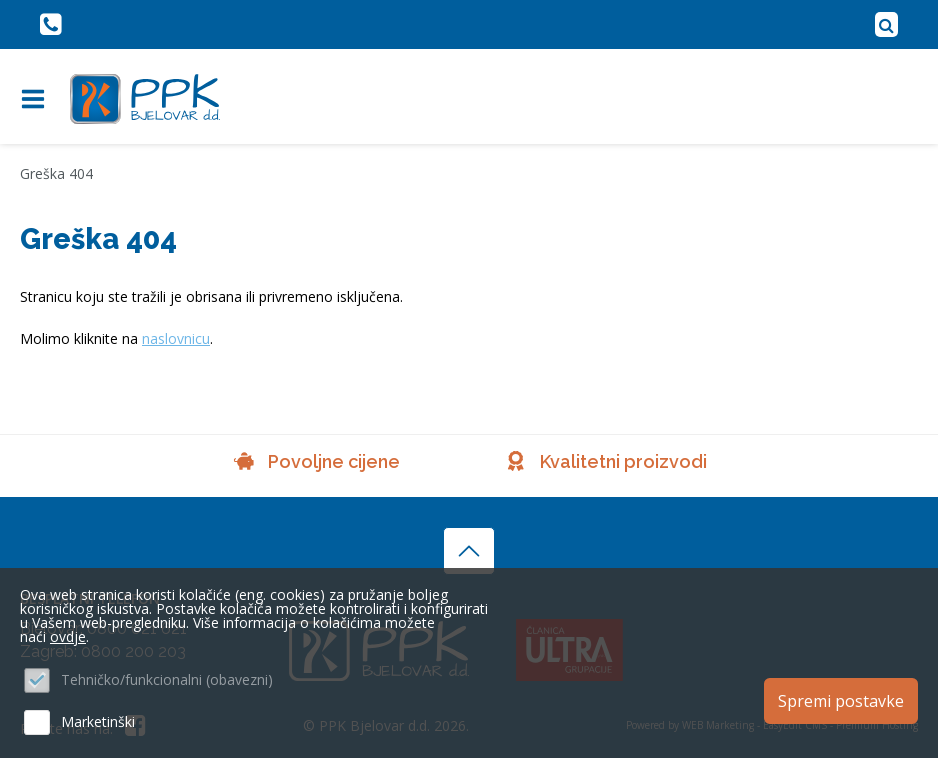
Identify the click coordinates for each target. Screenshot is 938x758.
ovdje (68, 636)
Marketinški (98, 721)
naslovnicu (176, 338)
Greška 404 (56, 173)
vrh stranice (469, 551)
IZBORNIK (37, 99)
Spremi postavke (841, 701)
